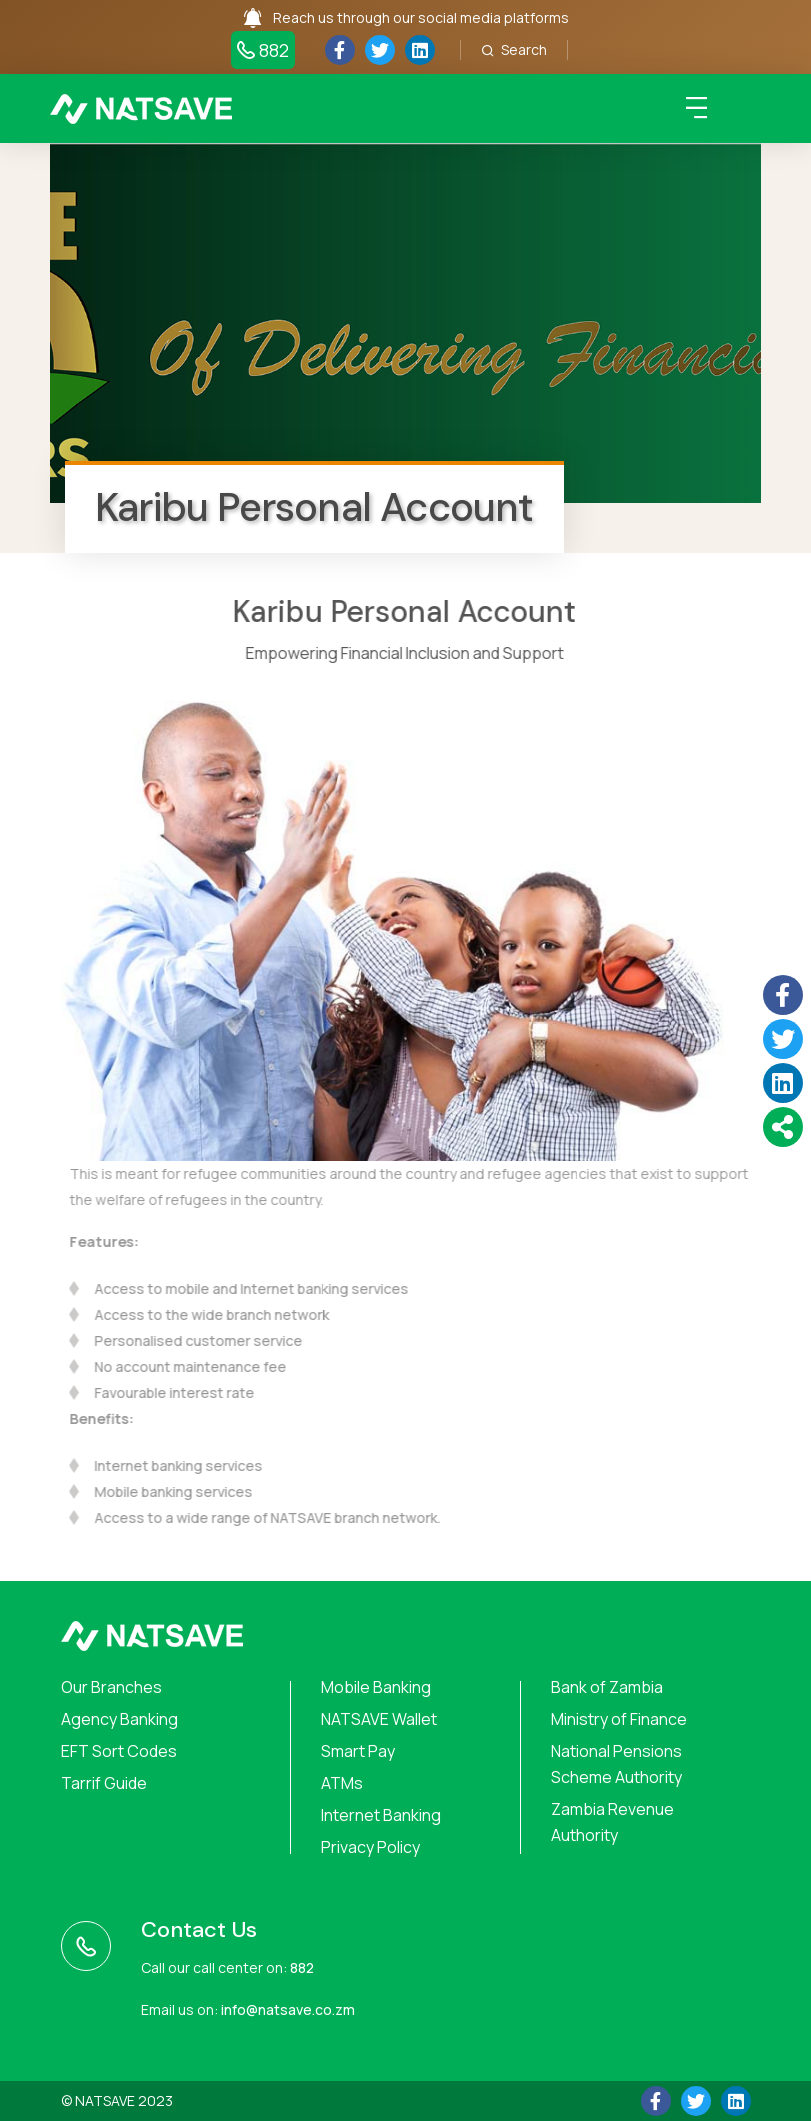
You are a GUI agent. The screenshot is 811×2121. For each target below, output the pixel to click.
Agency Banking (119, 1719)
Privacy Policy (370, 1847)
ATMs (342, 1783)
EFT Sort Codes (119, 1751)
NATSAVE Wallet (379, 1719)
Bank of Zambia (607, 1687)
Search (514, 49)
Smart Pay (358, 1751)
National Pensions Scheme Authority (616, 1764)
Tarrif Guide (104, 1783)
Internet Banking (381, 1815)
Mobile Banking (376, 1687)
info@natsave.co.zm (288, 2009)
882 (263, 50)
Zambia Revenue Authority (612, 1822)
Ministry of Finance (619, 1719)
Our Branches (111, 1687)
